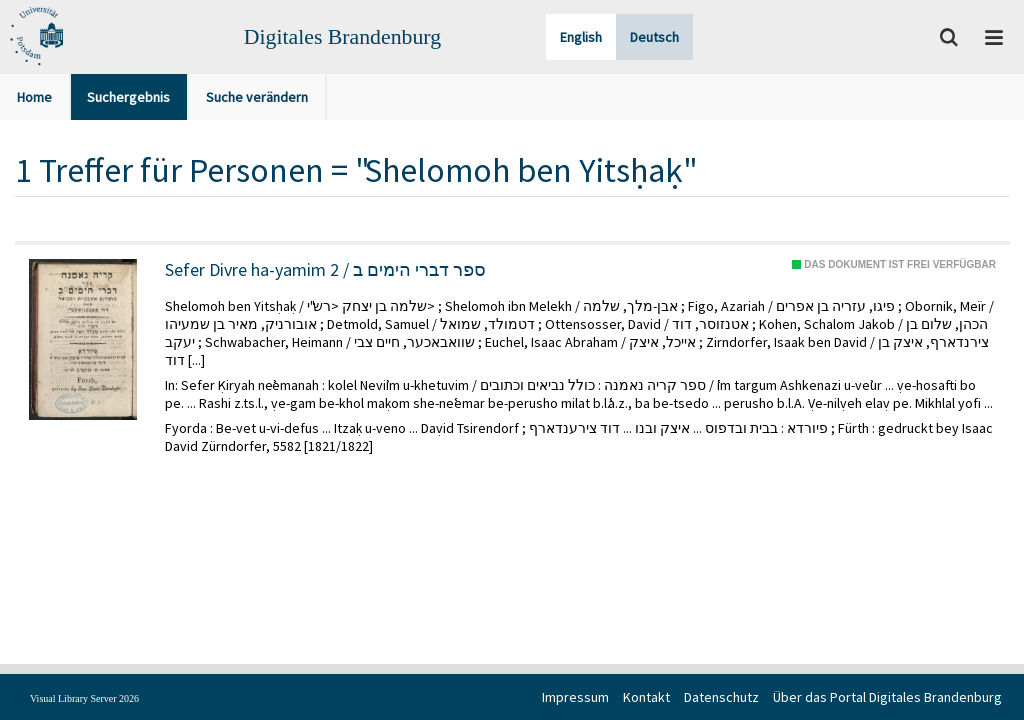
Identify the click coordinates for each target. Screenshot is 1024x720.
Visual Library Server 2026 (84, 698)
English (581, 37)
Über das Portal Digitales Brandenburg (887, 697)
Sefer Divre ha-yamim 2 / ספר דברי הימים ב (325, 270)
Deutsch (654, 37)
